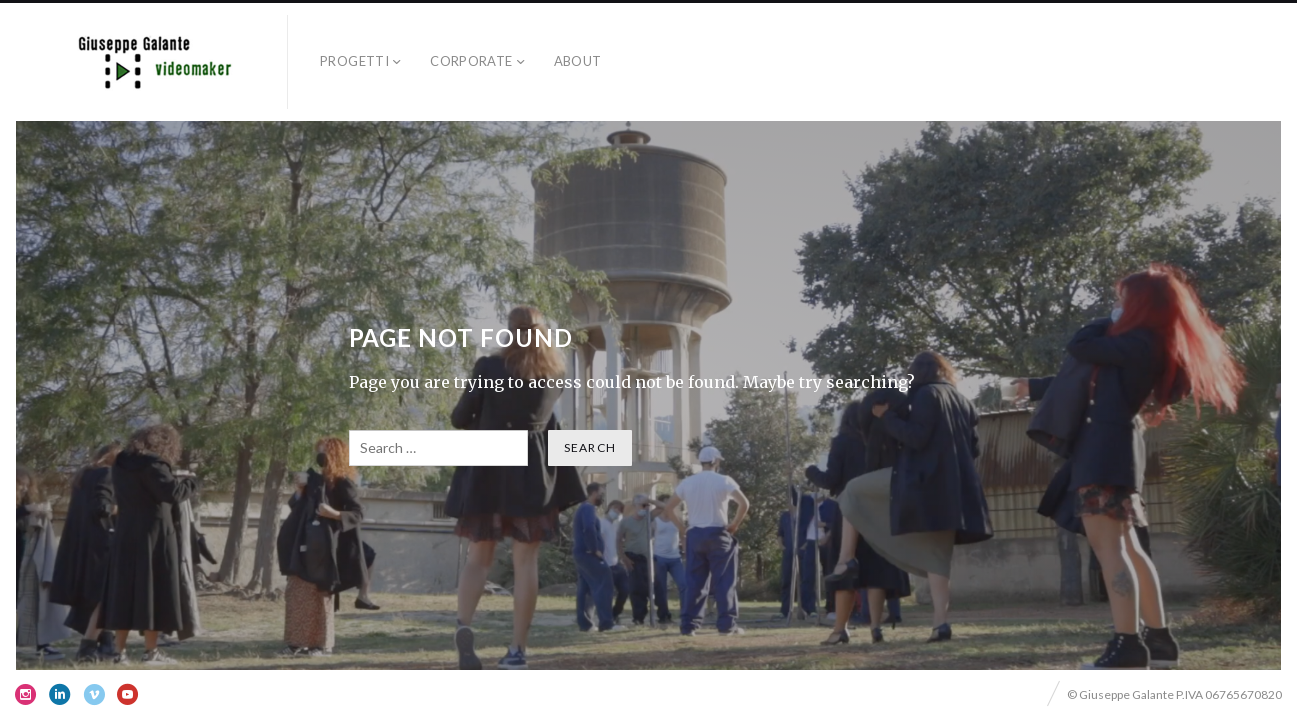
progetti (354, 61)
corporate (471, 61)
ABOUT (578, 61)
